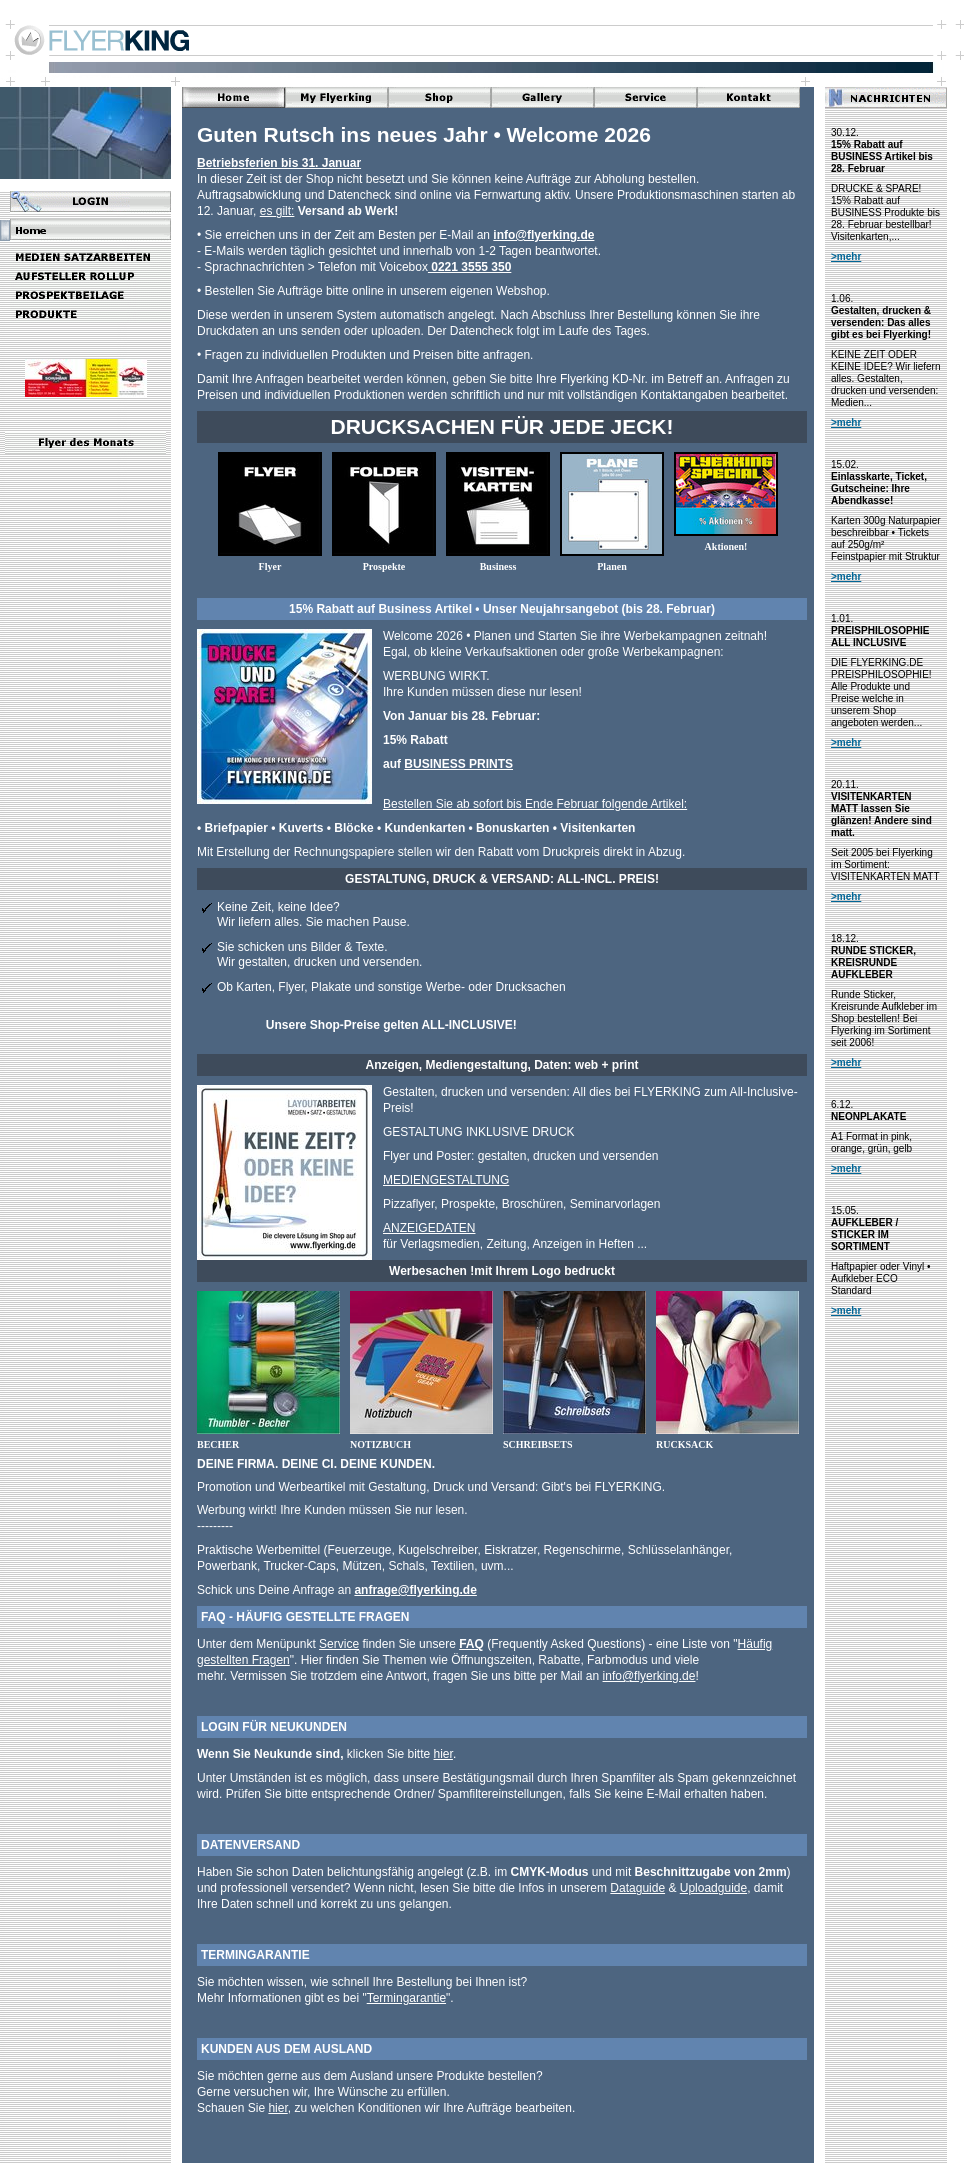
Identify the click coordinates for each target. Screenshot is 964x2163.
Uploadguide (713, 1888)
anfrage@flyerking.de (415, 1590)
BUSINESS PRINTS (458, 764)
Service (339, 1644)
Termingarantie (406, 1998)
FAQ (471, 1644)
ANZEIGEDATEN (429, 1228)
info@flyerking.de (543, 235)
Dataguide (637, 1888)
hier (443, 1754)
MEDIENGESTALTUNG (446, 1180)
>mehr (846, 256)
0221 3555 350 (469, 267)
